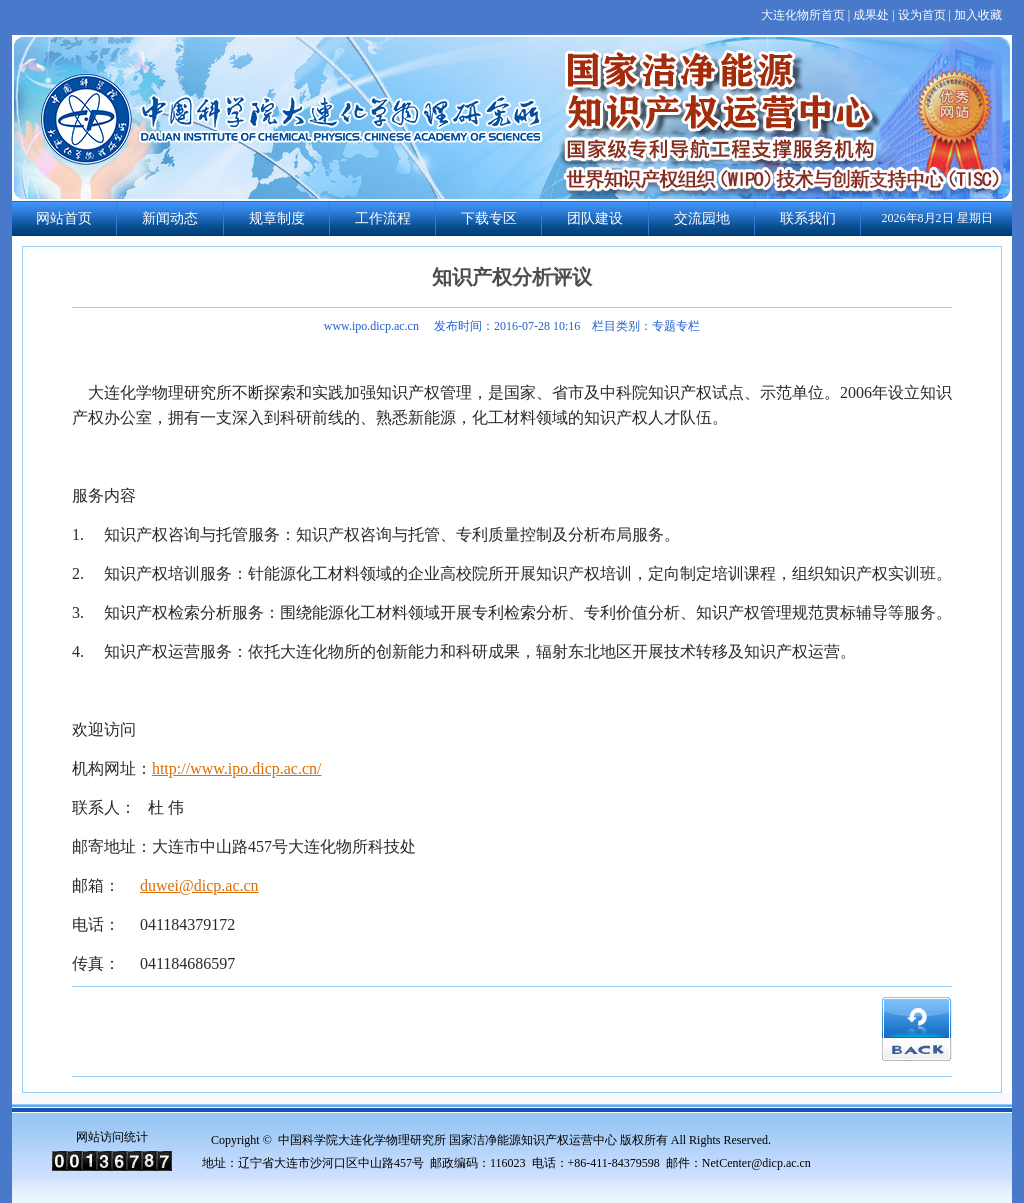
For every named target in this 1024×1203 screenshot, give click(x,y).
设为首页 (922, 15)
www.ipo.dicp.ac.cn (371, 326)
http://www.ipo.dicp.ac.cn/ (237, 768)
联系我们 (808, 218)
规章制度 (277, 218)
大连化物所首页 (803, 15)
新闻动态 (170, 218)
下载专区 (489, 218)
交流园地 (702, 218)
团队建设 (595, 218)
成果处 (871, 15)
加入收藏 (978, 15)
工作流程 (383, 218)
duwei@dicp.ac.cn (199, 885)
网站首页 (64, 218)
